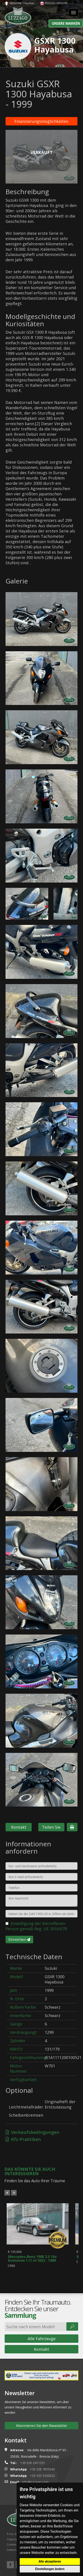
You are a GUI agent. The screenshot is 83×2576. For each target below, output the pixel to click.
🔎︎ (72, 2326)
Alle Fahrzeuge (42, 2338)
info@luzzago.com (35, 2482)
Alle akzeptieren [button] (50, 2561)
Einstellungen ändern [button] (50, 2569)
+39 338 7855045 (42, 2469)
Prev (7, 2192)
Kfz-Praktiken (23, 2139)
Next (14, 2192)
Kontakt (18, 1827)
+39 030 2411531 (32, 2463)
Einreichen (19, 1939)
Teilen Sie (51, 1827)
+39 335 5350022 (42, 2476)
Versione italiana (19, 3)
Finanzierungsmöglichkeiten (41, 121)
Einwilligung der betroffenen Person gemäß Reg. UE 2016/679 (36, 1926)
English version (53, 3)
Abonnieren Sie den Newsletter (41, 2425)
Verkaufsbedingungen (32, 2132)
